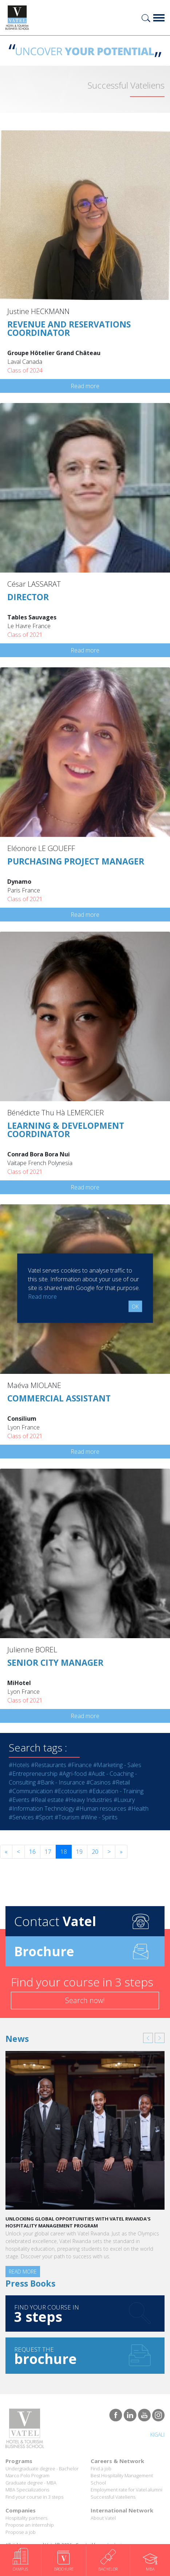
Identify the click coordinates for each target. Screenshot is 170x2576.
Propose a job (20, 2532)
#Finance (80, 1765)
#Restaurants (48, 1765)
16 (32, 1852)
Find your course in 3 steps (34, 2497)
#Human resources (101, 1808)
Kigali (157, 2434)
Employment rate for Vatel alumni (126, 2489)
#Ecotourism (70, 1791)
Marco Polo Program (27, 2475)
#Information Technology (41, 1808)
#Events (19, 1800)
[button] (148, 2038)
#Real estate (47, 1800)
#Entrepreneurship (33, 1774)
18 (63, 1852)
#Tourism (67, 1817)
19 (79, 1852)
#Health (138, 1808)
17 (48, 1852)
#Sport (44, 1817)
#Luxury (124, 1800)
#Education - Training (116, 1791)
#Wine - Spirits (99, 1817)
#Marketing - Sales (117, 1765)
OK (135, 1306)
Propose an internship (29, 2525)
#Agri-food (73, 1774)
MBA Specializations (27, 2489)
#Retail (121, 1782)
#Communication (31, 1791)
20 (95, 1852)
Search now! (85, 2000)
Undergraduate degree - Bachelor (42, 2468)
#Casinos (98, 1782)
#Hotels (19, 1765)
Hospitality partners (26, 2518)
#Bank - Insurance (61, 1782)
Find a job (101, 2468)
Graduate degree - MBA (30, 2482)
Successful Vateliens (113, 2497)
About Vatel (103, 2518)
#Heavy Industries (88, 1800)
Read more (85, 386)
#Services (21, 1817)
